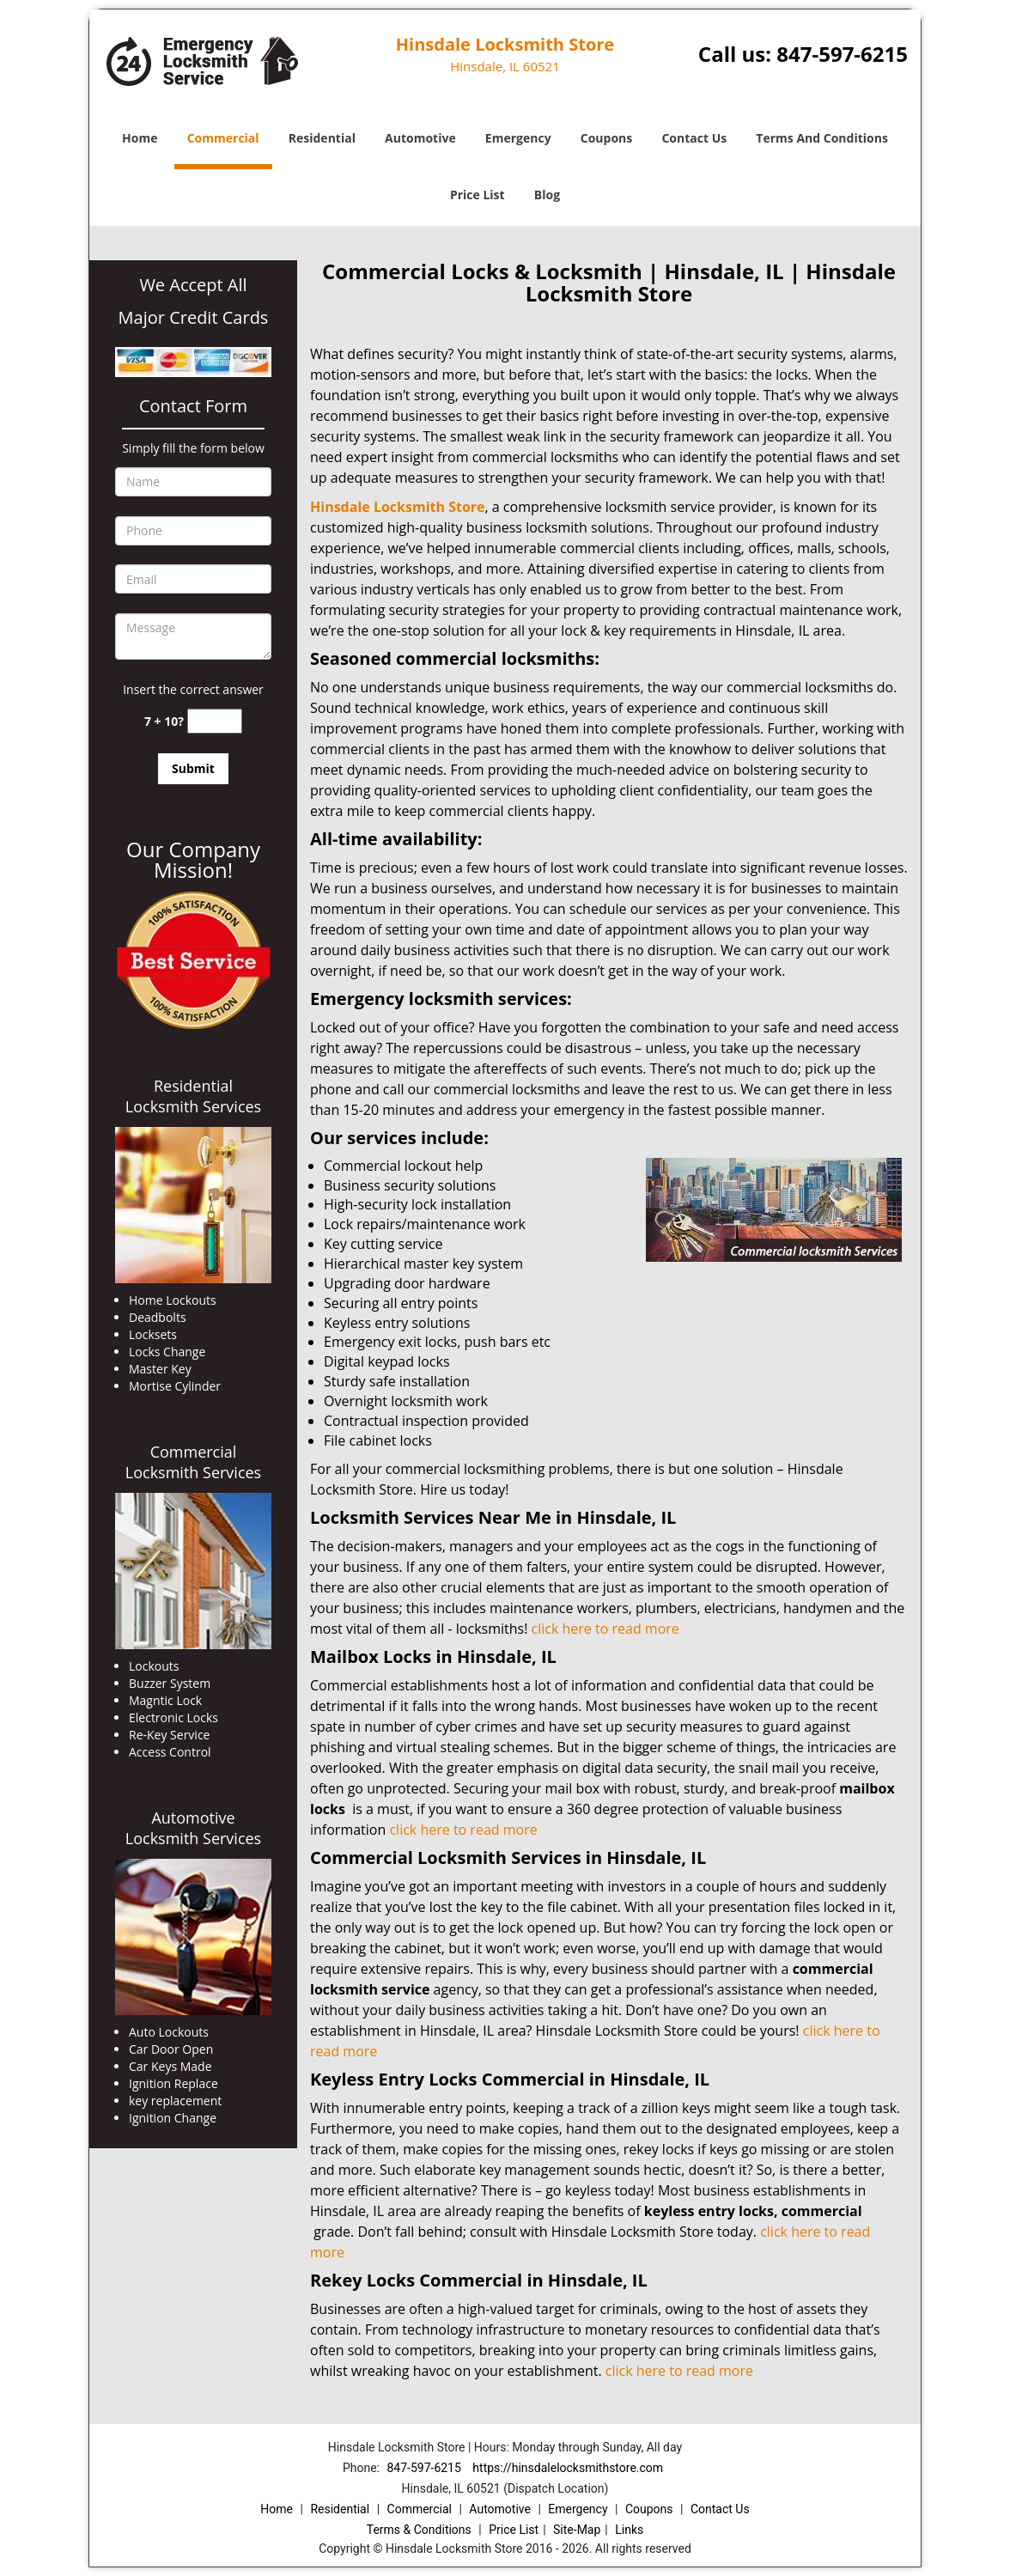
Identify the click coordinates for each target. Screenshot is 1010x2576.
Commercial (223, 138)
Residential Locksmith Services (193, 1096)
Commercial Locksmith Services (193, 1462)
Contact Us (694, 138)
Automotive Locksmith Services (193, 1827)
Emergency (518, 138)
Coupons (606, 138)
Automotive (420, 138)
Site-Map (576, 2529)
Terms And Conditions (822, 138)
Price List (477, 194)
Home (139, 138)
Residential (322, 138)
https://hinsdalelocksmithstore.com (567, 2468)
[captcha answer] (214, 721)
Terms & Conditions (419, 2529)
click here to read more (605, 1628)
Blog (547, 194)
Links (629, 2529)
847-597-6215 (842, 54)
